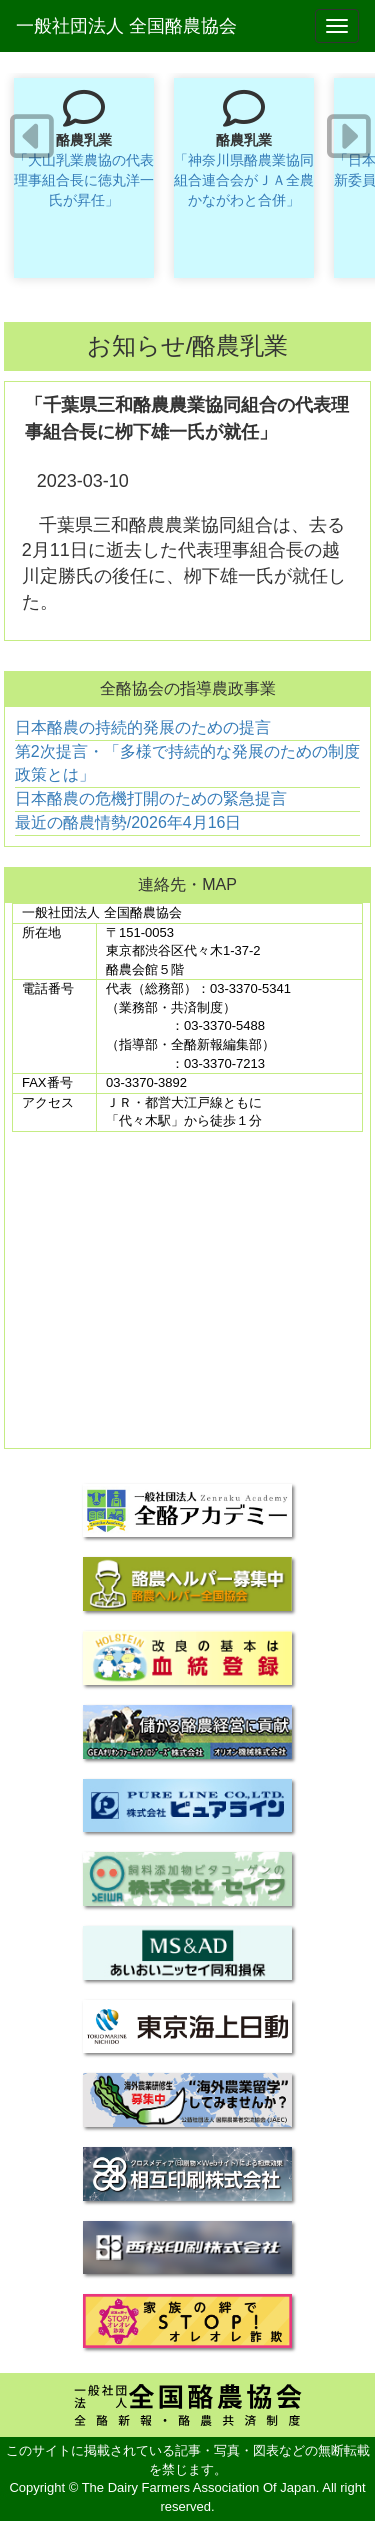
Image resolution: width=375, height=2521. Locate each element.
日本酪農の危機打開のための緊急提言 (151, 798)
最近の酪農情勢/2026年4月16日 (128, 822)
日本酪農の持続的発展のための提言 (143, 727)
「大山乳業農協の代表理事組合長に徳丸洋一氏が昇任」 (84, 180)
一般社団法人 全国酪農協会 (126, 26)
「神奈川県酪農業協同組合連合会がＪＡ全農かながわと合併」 (244, 180)
